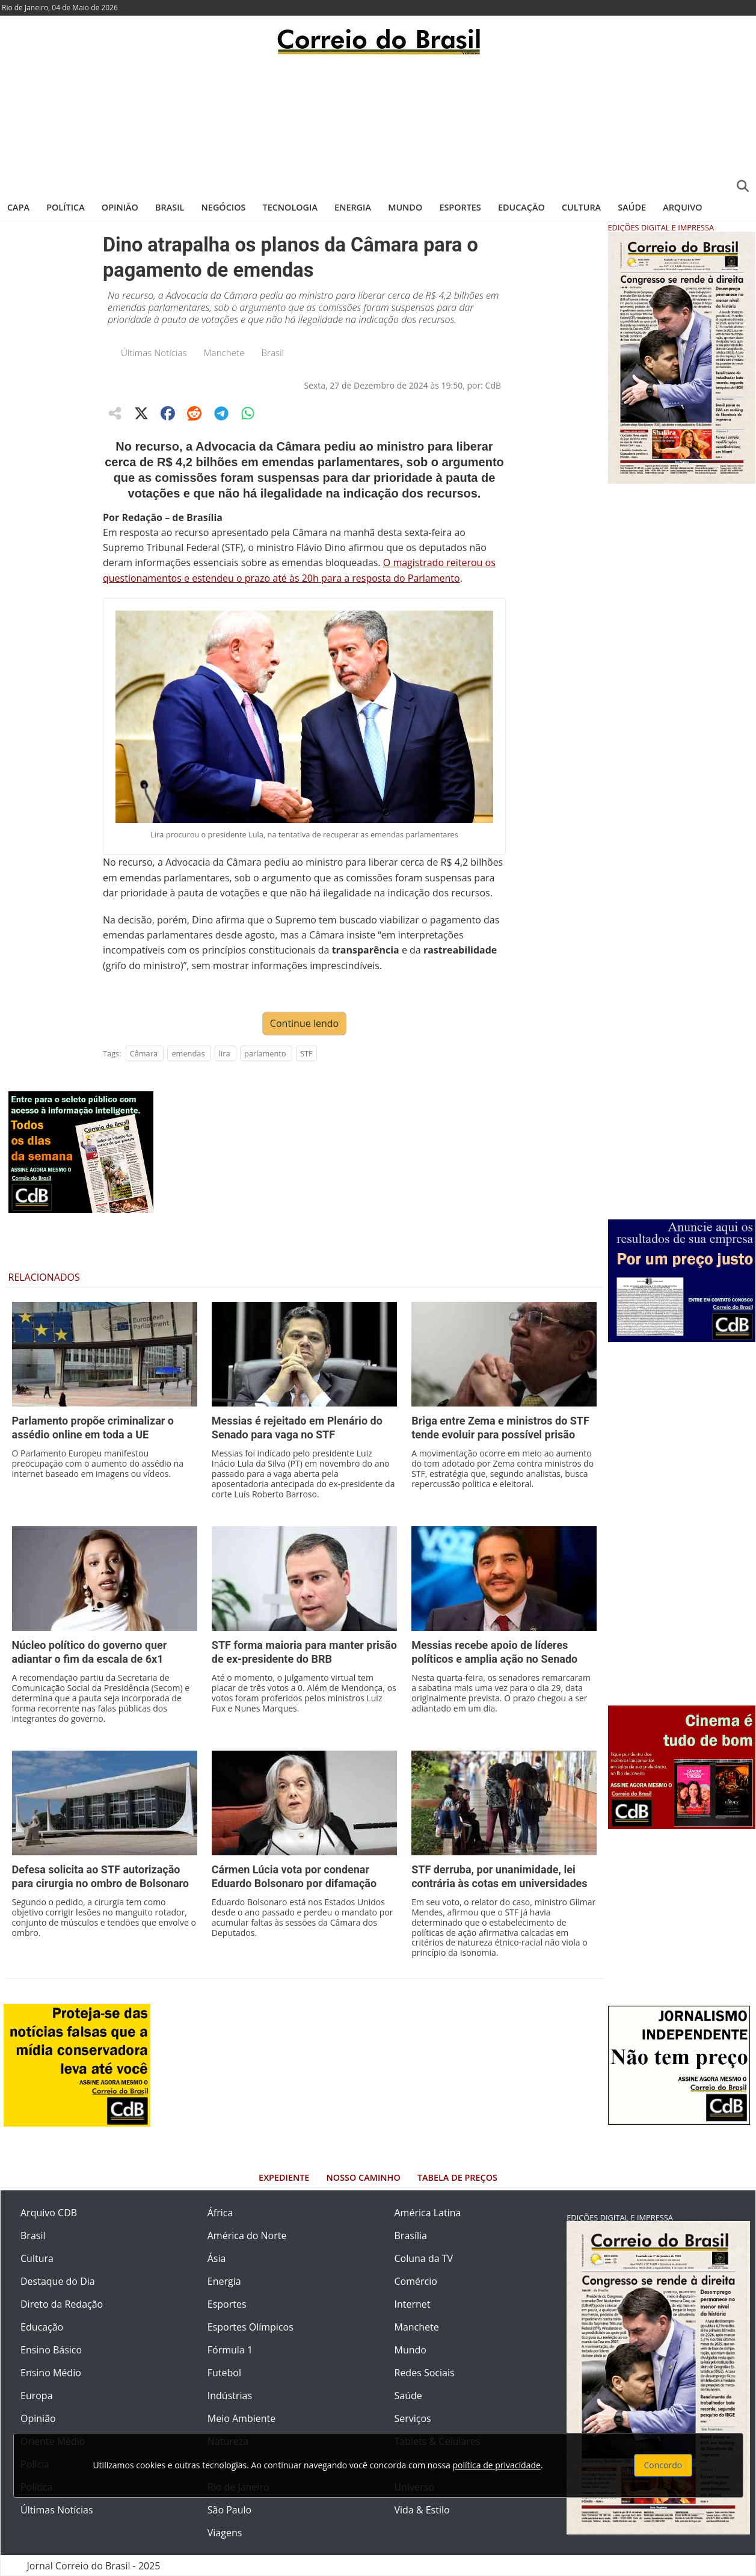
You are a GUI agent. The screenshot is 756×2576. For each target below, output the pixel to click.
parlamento (265, 1053)
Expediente (284, 2177)
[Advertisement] (378, 123)
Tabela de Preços (457, 2177)
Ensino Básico (51, 2349)
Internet (413, 2304)
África (220, 2212)
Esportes (460, 207)
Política (65, 207)
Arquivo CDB (48, 2212)
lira (224, 1053)
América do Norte (247, 2235)
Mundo (405, 207)
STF (306, 1053)
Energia (352, 207)
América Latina (428, 2212)
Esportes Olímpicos (250, 2327)
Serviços (413, 2418)
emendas (187, 1053)
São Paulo (229, 2509)
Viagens (224, 2532)
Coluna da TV (424, 2258)
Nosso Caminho (364, 2177)
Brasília (411, 2235)
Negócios (223, 207)
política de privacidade (497, 2465)
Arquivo (682, 207)
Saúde (632, 207)
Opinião (120, 207)
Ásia (216, 2258)
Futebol (224, 2372)
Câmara (144, 1053)
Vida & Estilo (422, 2509)
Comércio (416, 2281)
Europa (36, 2395)
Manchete (224, 353)
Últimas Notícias (154, 353)
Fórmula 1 (230, 2349)
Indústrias (229, 2395)
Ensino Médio (50, 2372)
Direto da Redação (61, 2304)
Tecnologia (290, 207)
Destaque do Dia (57, 2281)
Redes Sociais (425, 2372)
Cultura (581, 207)
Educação (521, 207)
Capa (18, 207)
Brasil (169, 207)
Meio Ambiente (241, 2418)
